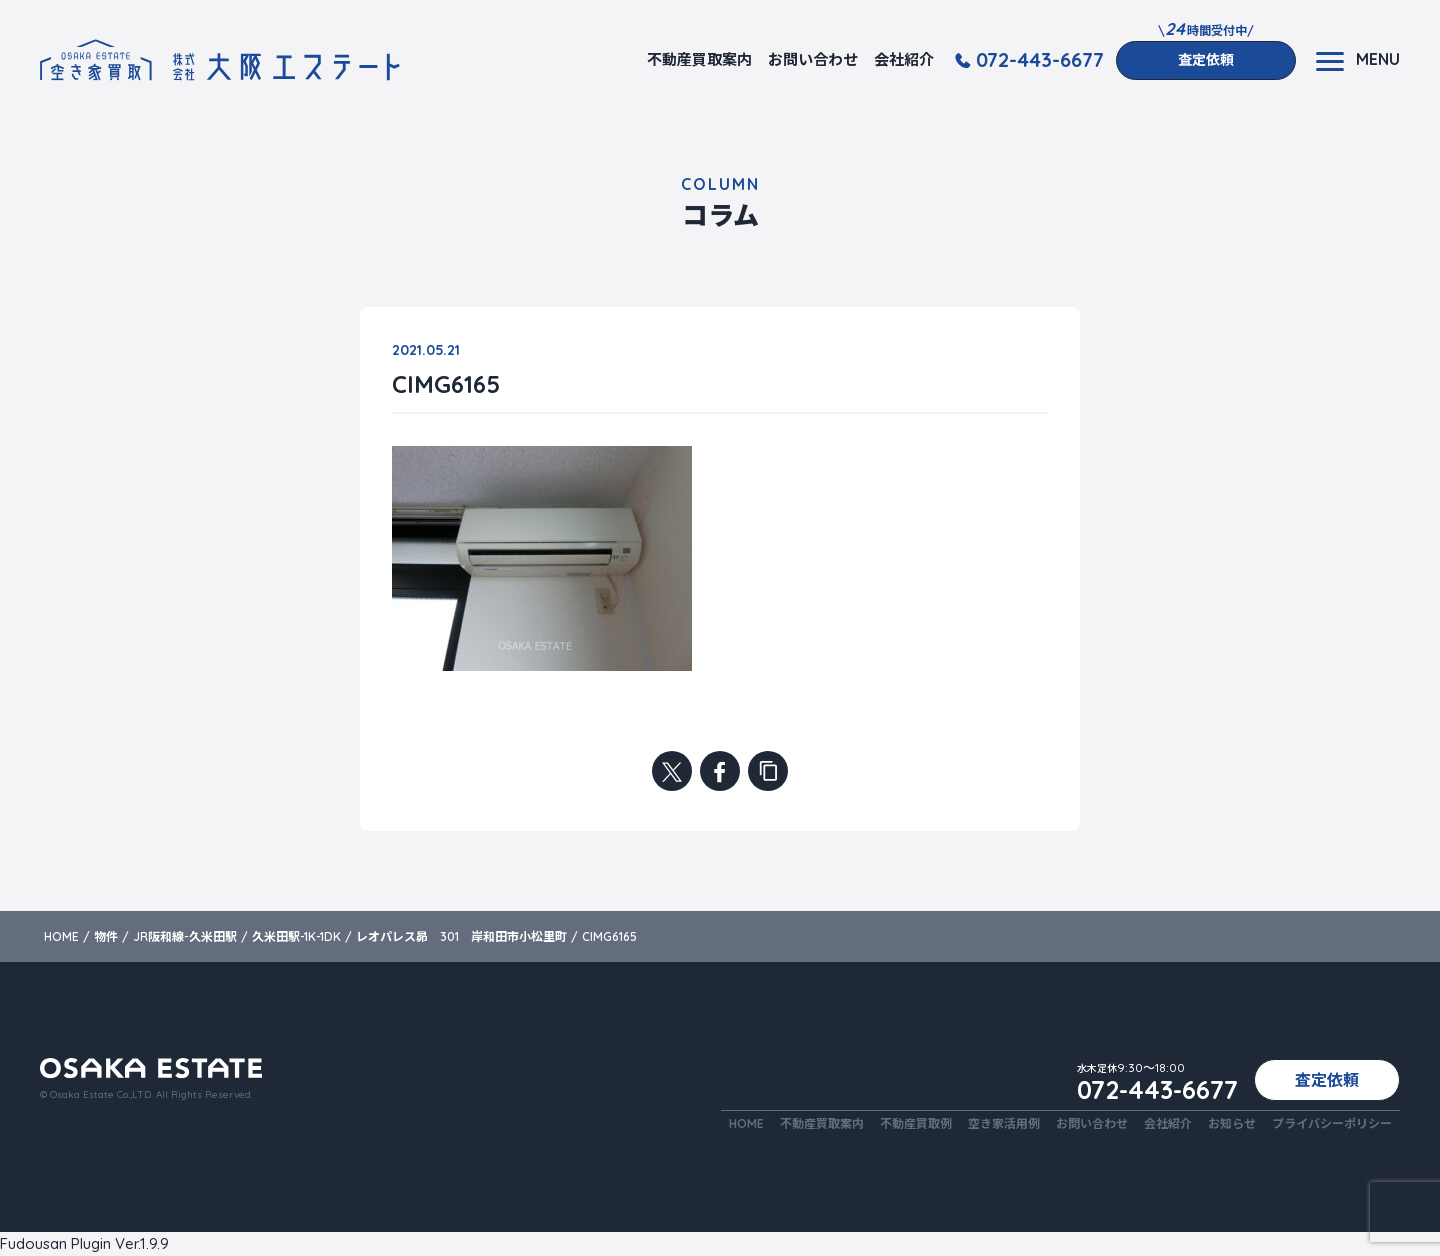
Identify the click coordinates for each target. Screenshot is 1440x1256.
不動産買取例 (916, 1123)
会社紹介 (904, 59)
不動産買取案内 (699, 59)
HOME (746, 1123)
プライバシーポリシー (1332, 1123)
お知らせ (1232, 1123)
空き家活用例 (1004, 1123)
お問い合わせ (813, 59)
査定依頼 (1206, 60)
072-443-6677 (1040, 60)
